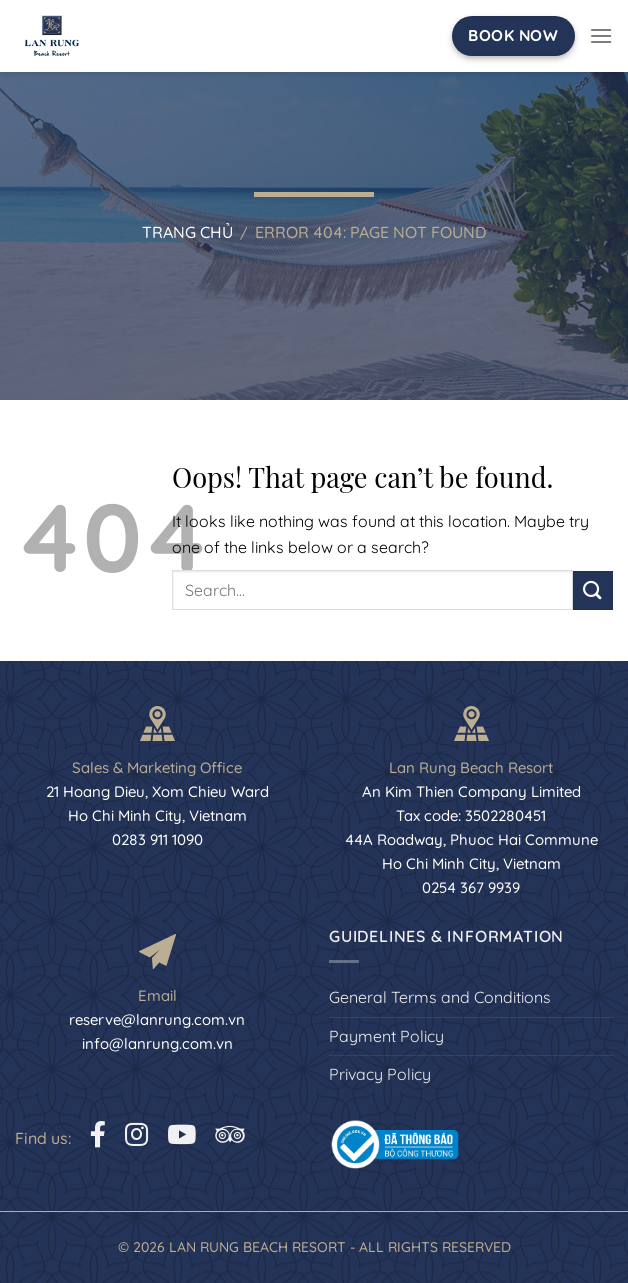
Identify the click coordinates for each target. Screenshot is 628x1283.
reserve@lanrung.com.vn (157, 1019)
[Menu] (601, 35)
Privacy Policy (380, 1074)
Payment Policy (386, 1036)
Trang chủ (187, 232)
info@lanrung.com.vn (157, 1043)
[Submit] (593, 590)
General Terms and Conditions (440, 997)
